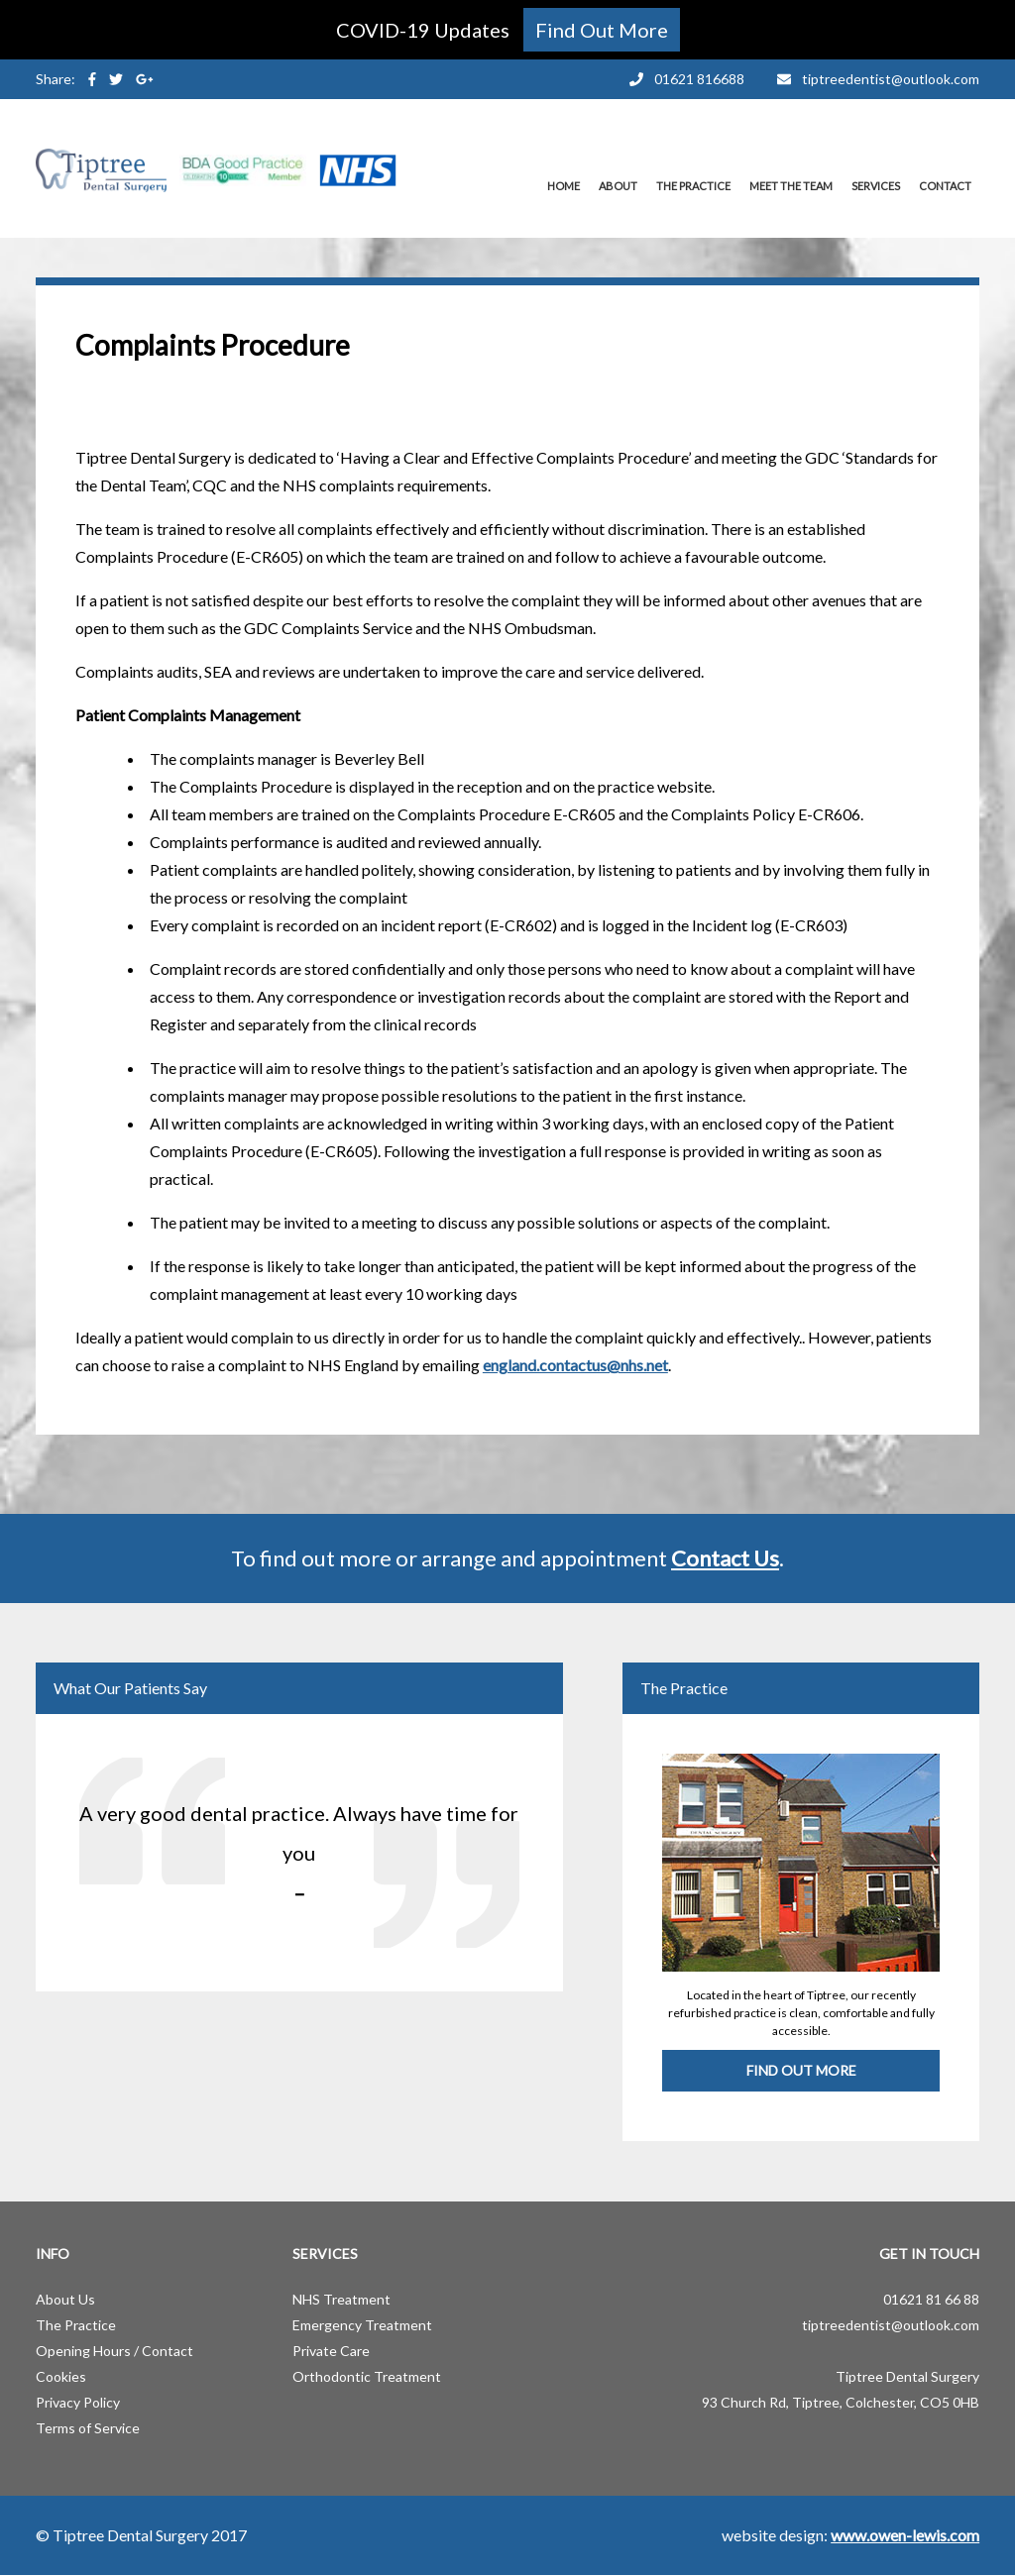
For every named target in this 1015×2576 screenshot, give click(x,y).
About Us (65, 2299)
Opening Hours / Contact (114, 2350)
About (618, 185)
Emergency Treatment (362, 2324)
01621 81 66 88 (931, 2299)
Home (563, 185)
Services (875, 185)
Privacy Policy (78, 2402)
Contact (945, 185)
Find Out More (801, 2070)
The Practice (693, 185)
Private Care (331, 2350)
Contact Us (725, 1558)
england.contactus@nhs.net (575, 1364)
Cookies (61, 2376)
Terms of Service (88, 2427)
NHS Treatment (341, 2299)
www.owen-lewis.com (905, 2534)
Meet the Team (791, 185)
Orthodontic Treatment (366, 2376)
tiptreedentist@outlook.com (890, 2324)
